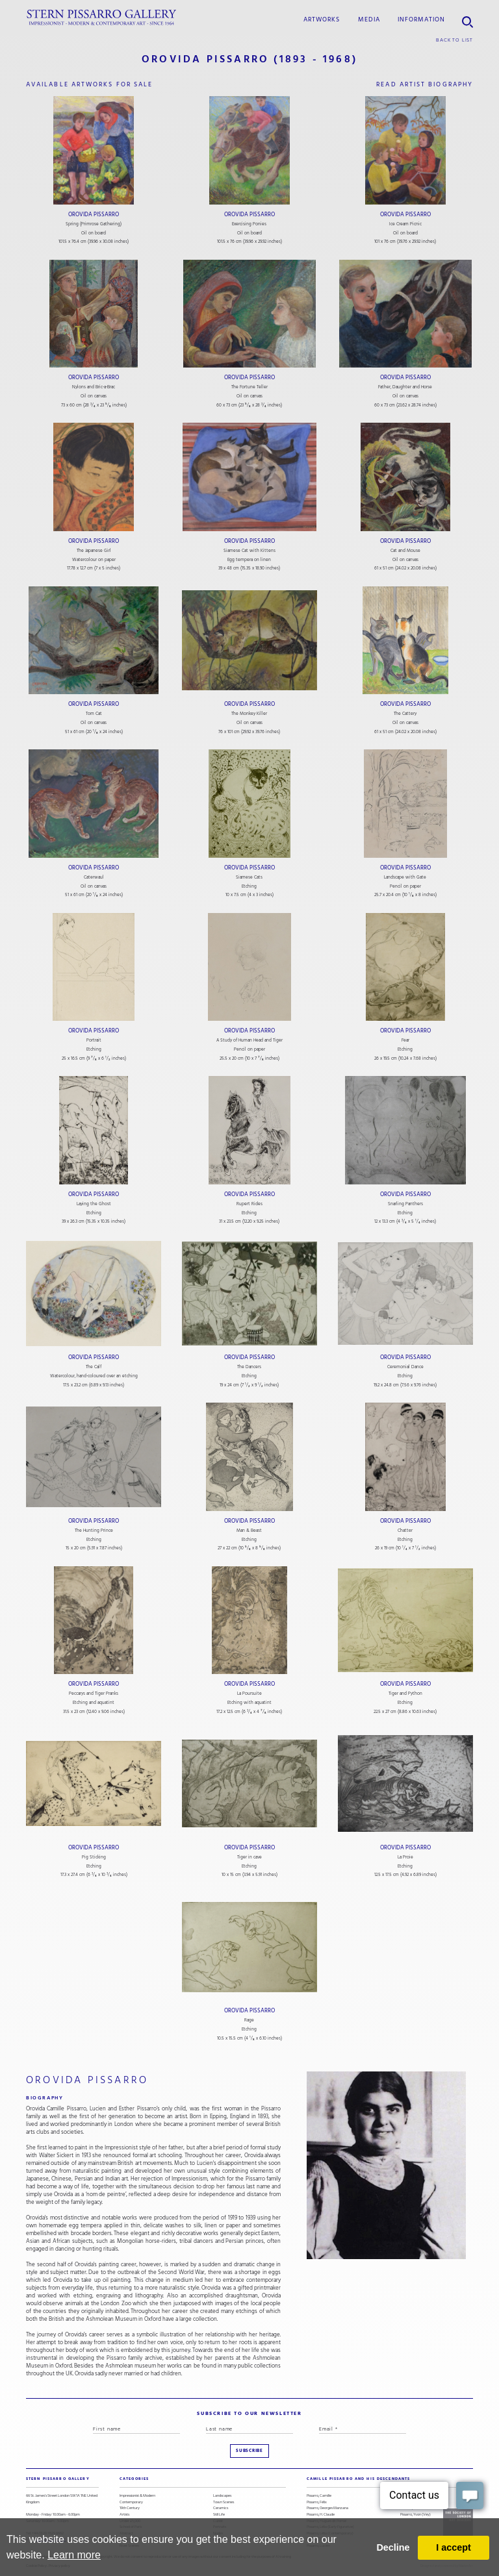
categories (134, 2479)
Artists (124, 2515)
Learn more (74, 2554)
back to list (454, 40)
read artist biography (424, 84)
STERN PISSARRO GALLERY (58, 2479)
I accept (453, 2547)
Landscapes (222, 2496)
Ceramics (220, 2508)
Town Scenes (223, 2502)
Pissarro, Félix (317, 2502)
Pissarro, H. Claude (321, 2515)
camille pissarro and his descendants (358, 2479)
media (369, 19)
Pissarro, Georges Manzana (327, 2508)
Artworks (321, 19)
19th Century (130, 2508)
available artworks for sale (89, 84)
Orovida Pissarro (93, 214)
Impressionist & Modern (137, 2496)
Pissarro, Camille (319, 2496)
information (421, 19)
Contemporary (131, 2502)
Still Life (219, 2515)
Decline (392, 2547)
